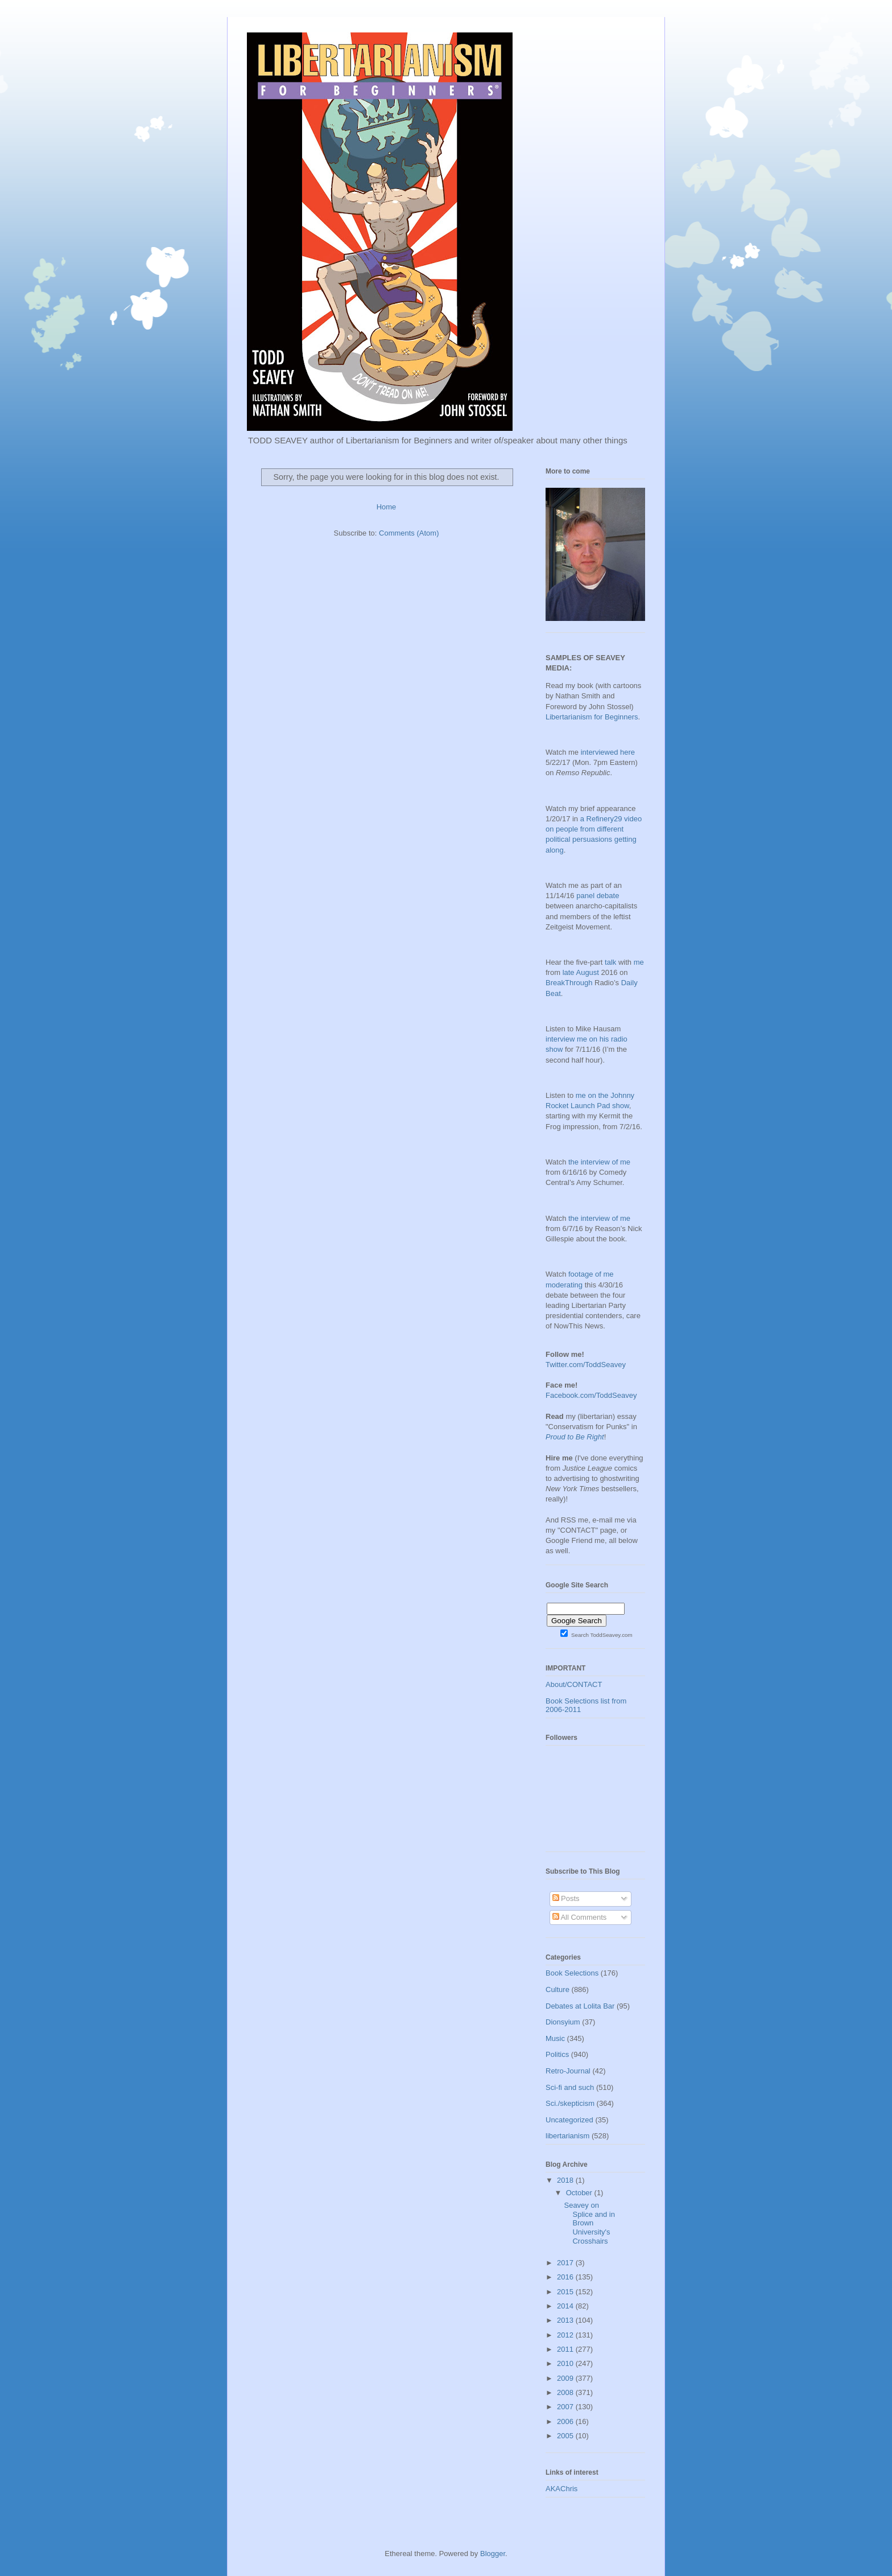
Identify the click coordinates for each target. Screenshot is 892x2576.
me (639, 962)
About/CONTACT (574, 1684)
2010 (566, 2363)
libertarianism (567, 2135)
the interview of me (599, 1162)
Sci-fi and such (570, 2087)
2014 (566, 2306)
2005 (566, 2435)
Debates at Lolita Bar (580, 2006)
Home (387, 507)
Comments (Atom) (409, 533)
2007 (566, 2406)
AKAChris (561, 2488)
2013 (566, 2320)
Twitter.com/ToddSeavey (586, 1364)
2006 (566, 2421)
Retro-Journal (568, 2071)
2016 (566, 2277)
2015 (566, 2291)
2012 (566, 2335)
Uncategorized (569, 2120)
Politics (557, 2054)
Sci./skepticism (570, 2103)
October (580, 2192)
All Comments (579, 1917)
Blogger (492, 2553)
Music (555, 2038)
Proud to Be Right (575, 1437)
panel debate (597, 895)
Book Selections (572, 1973)
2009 (566, 2378)
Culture (557, 1989)
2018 (566, 2180)
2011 (566, 2349)
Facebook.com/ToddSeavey (591, 1395)
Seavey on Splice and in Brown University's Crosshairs (589, 2223)
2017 (566, 2262)
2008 (566, 2392)
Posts (566, 1898)
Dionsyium (563, 2022)
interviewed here (608, 752)
